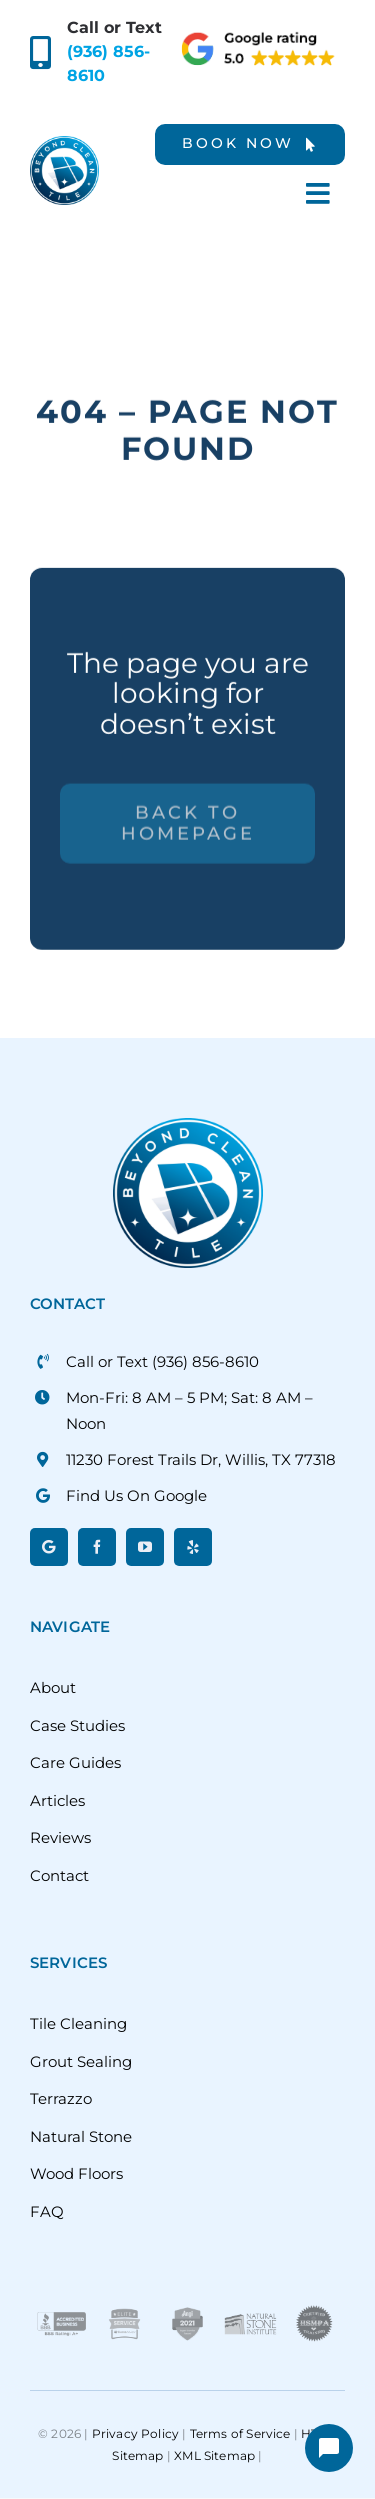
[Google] (49, 1547)
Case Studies (77, 1725)
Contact (59, 1875)
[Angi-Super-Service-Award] (187, 2310)
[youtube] (145, 1547)
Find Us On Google (136, 1495)
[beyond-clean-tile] (64, 143)
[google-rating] (259, 37)
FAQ (47, 2211)
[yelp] (193, 1547)
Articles (57, 1800)
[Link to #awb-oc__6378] (318, 193)
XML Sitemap (214, 2455)
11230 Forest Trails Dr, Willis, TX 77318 (201, 1459)
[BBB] (61, 2310)
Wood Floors (76, 2173)
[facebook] (97, 1547)
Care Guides (75, 1762)
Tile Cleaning (78, 2023)
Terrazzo (61, 2098)
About (53, 1687)
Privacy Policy (136, 2433)
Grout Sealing (81, 2061)
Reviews (60, 1837)
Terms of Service (240, 2433)
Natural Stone (81, 2136)
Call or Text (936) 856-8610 (162, 1361)
